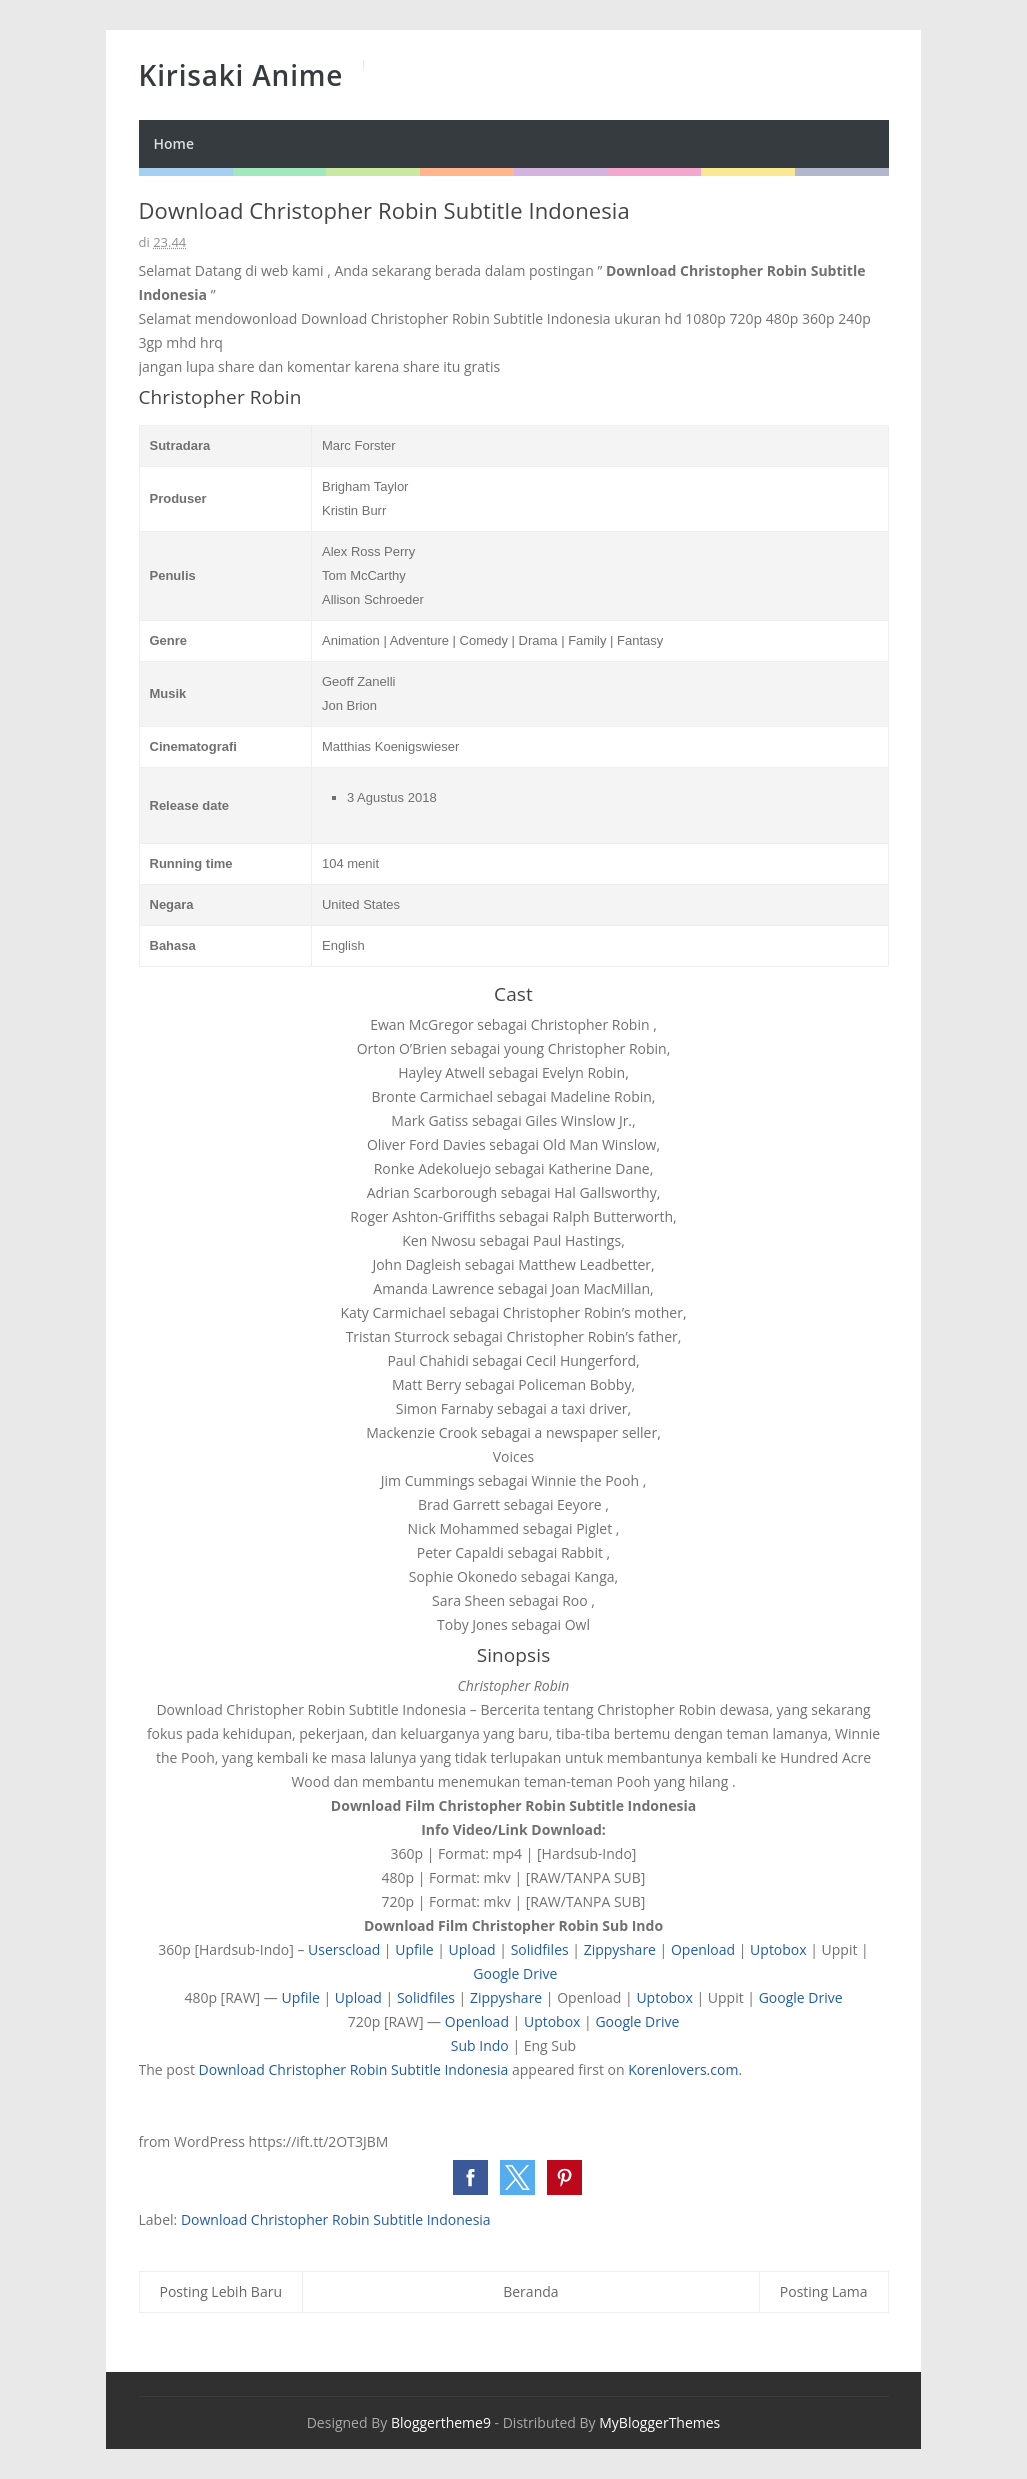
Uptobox (778, 1949)
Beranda (530, 2291)
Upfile (414, 1949)
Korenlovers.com (683, 2069)
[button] (470, 2177)
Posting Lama (824, 2291)
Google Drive (515, 1973)
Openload (703, 1949)
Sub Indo (480, 2045)
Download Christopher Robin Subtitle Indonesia (354, 2069)
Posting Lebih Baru (221, 2291)
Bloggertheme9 (441, 2422)
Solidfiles (540, 1949)
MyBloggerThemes (659, 2422)
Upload (472, 1949)
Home (174, 143)
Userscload (344, 1949)
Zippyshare (620, 1949)
